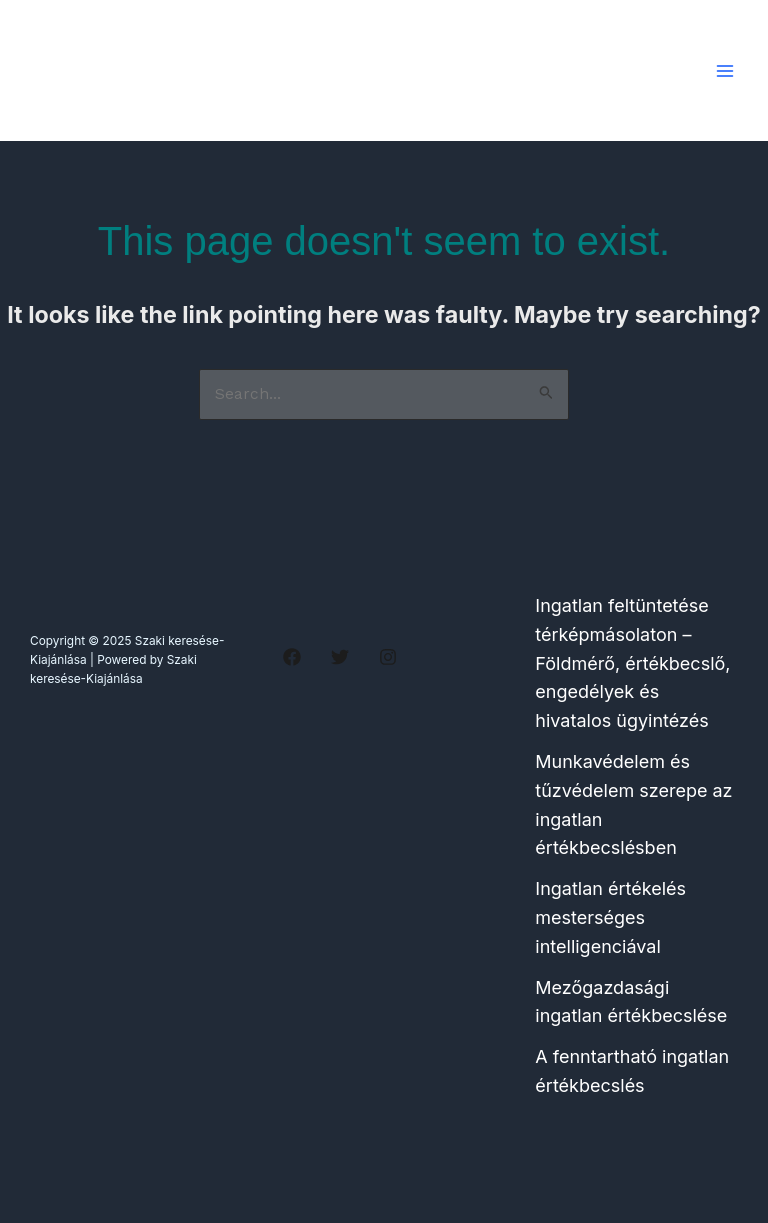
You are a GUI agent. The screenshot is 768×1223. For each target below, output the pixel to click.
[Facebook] (292, 657)
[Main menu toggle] (724, 70)
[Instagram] (388, 657)
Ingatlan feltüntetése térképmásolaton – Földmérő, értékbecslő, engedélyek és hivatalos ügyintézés (632, 663)
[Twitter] (340, 657)
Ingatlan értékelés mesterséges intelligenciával (610, 917)
